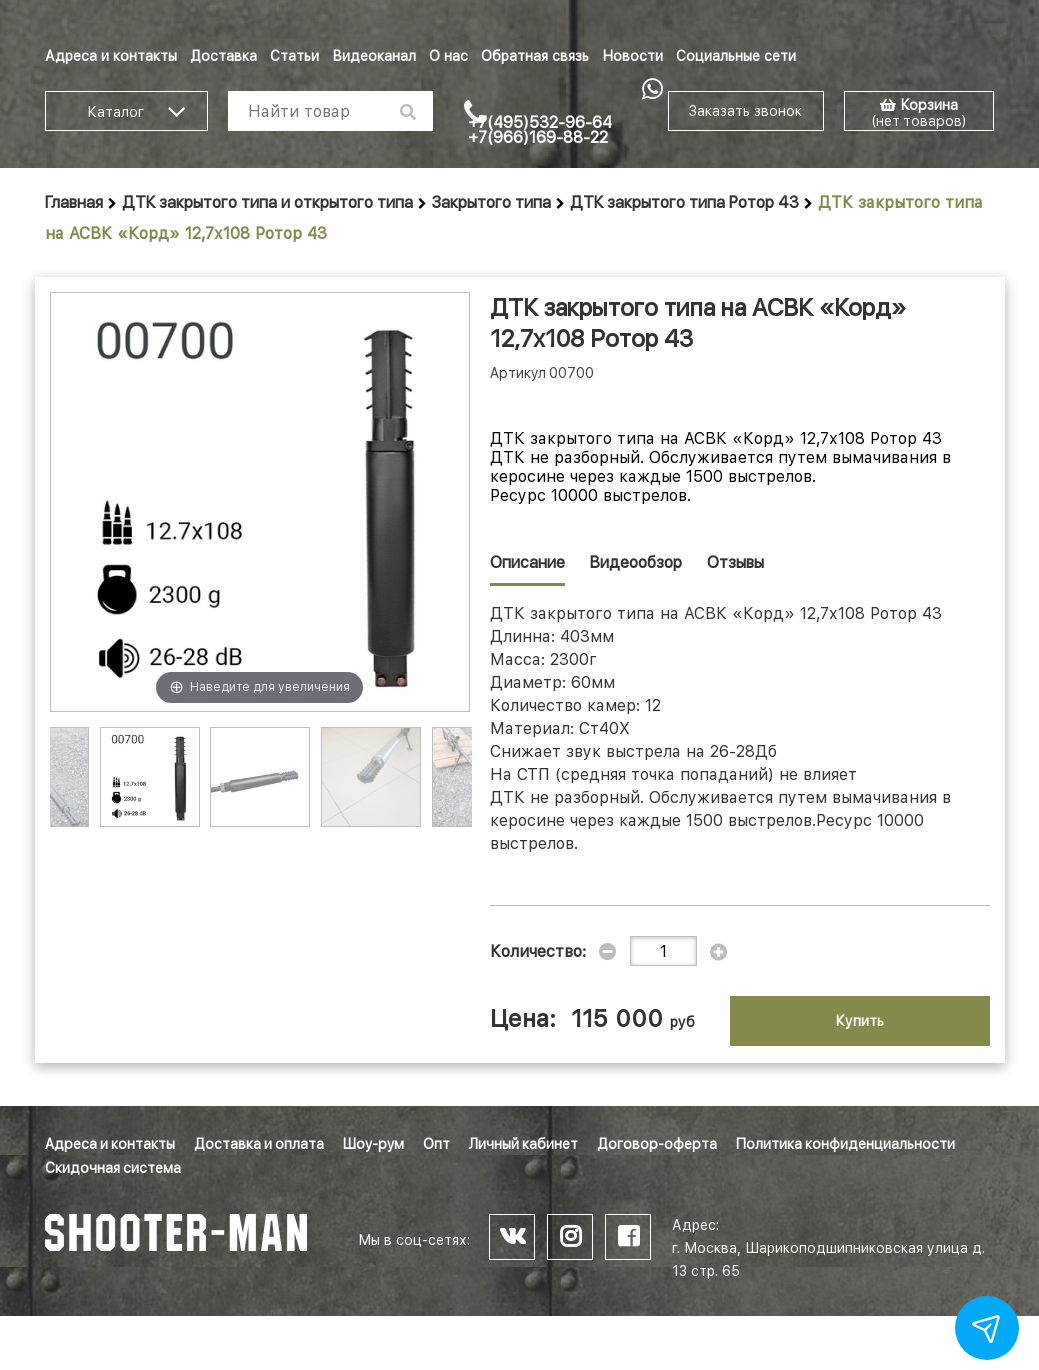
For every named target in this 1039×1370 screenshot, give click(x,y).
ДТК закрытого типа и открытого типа (267, 202)
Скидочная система (113, 1168)
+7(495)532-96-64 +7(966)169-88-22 (540, 130)
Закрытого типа (491, 202)
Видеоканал (374, 56)
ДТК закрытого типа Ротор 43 (684, 202)
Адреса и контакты (111, 56)
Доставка (223, 56)
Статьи (294, 56)
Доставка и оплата (259, 1144)
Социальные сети (736, 56)
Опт (436, 1144)
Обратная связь (535, 56)
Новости (632, 56)
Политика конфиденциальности (845, 1144)
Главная (74, 202)
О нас (448, 56)
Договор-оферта (657, 1144)
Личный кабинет (523, 1144)
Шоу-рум (373, 1144)
